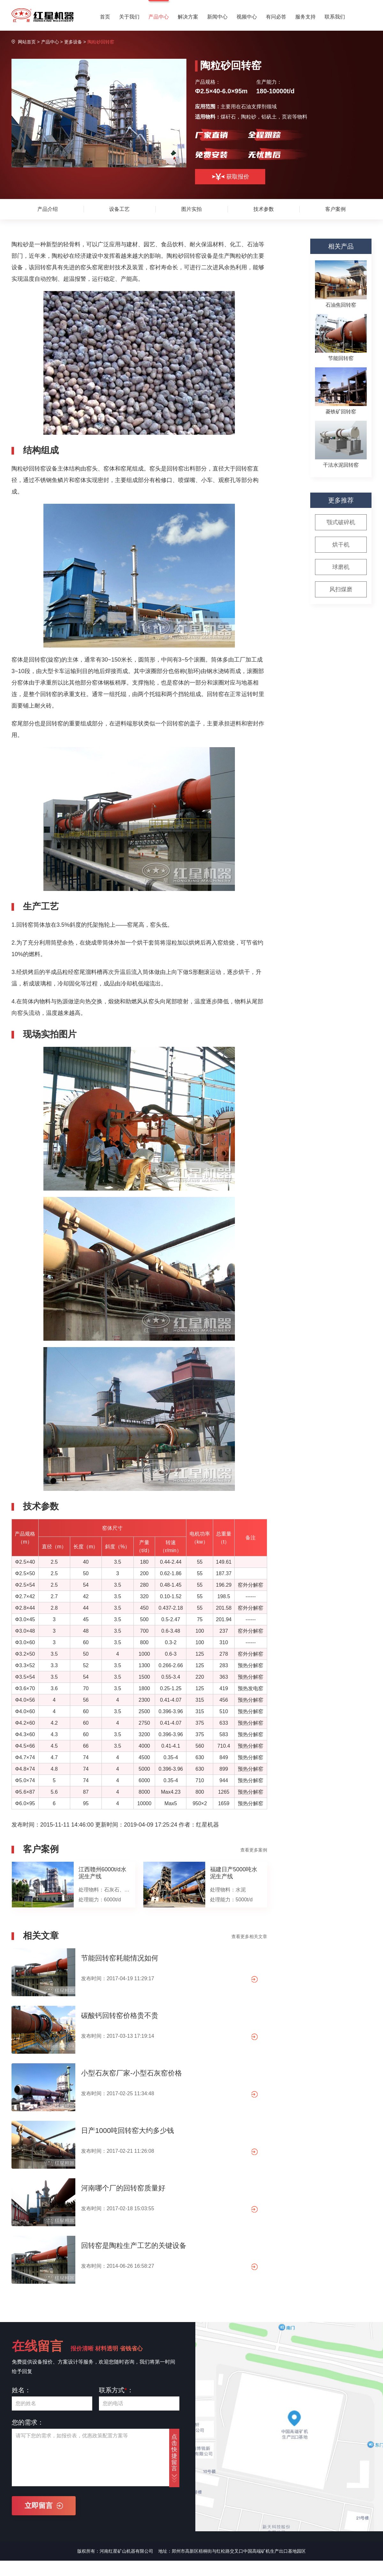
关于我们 (129, 16)
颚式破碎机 (341, 522)
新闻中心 (217, 16)
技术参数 (263, 209)
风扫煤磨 (340, 589)
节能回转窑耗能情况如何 (119, 1958)
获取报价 (230, 176)
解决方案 (188, 16)
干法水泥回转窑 (341, 465)
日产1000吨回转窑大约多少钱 (127, 2131)
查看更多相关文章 (249, 1936)
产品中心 (158, 16)
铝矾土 (269, 116)
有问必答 (276, 16)
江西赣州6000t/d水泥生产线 (102, 1873)
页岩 (287, 116)
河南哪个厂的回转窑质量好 (123, 2188)
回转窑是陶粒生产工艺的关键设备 (133, 2246)
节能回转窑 (341, 358)
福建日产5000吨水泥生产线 (233, 1873)
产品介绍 (47, 209)
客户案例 (335, 209)
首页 (105, 16)
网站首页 (27, 41)
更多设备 (73, 41)
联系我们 (335, 16)
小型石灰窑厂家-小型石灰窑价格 (131, 2073)
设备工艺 (119, 209)
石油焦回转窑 (341, 305)
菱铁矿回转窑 (341, 411)
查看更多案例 (253, 1849)
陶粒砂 (248, 116)
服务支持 (305, 16)
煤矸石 (228, 116)
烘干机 (340, 544)
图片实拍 (191, 209)
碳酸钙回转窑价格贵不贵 (119, 2016)
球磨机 (340, 567)
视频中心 (247, 16)
